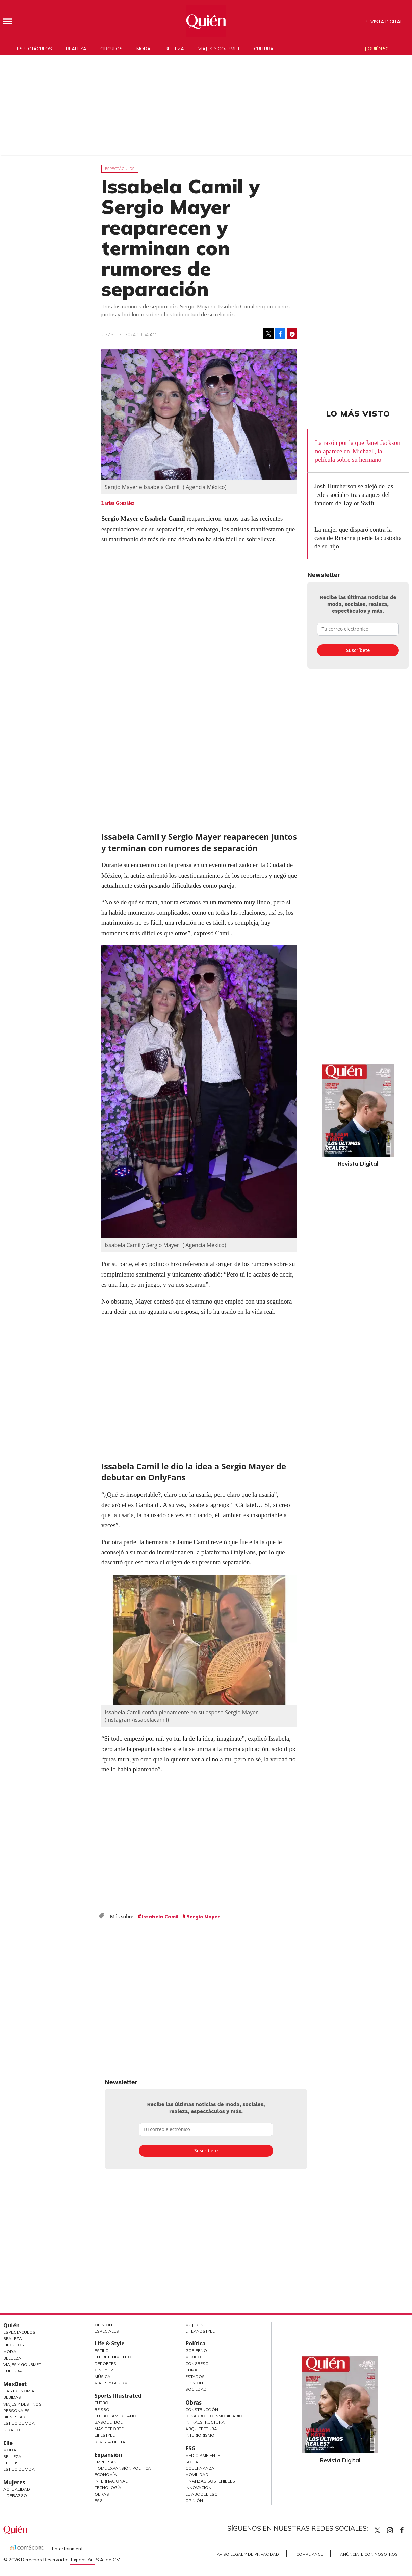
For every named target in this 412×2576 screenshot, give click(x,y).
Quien (377, 2530)
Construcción (201, 2409)
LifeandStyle (200, 2331)
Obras (102, 2494)
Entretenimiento (113, 2356)
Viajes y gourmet (219, 48)
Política (195, 2343)
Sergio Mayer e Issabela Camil (143, 518)
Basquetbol (109, 2422)
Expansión (108, 2455)
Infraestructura (205, 2422)
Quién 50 (378, 49)
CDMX (191, 2369)
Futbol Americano (115, 2415)
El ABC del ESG (201, 2494)
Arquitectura (201, 2428)
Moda (143, 48)
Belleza (174, 48)
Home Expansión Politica (123, 2468)
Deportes (105, 2363)
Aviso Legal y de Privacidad (248, 2554)
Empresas (106, 2461)
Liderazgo (15, 2495)
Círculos (111, 48)
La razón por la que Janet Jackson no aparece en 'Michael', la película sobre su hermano (357, 451)
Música (102, 2376)
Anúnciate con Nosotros (369, 2554)
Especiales (107, 2331)
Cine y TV (104, 2369)
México (193, 2356)
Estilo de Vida (19, 2423)
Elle (8, 2443)
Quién (11, 2325)
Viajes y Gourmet (22, 2364)
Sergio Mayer (203, 1917)
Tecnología (108, 2487)
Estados (195, 2376)
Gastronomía (18, 2390)
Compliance (309, 2554)
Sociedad (196, 2389)
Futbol (103, 2402)
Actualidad (16, 2489)
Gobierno (196, 2350)
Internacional (111, 2481)
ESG (99, 2500)
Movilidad (196, 2474)
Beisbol (103, 2409)
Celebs (11, 2462)
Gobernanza (199, 2468)
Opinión (103, 2324)
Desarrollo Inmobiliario (213, 2415)
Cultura (264, 48)
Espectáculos (34, 48)
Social (193, 2461)
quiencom (396, 2528)
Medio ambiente (202, 2455)
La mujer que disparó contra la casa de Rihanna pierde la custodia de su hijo (358, 538)
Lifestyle (105, 2435)
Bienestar (14, 2416)
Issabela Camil (160, 1917)
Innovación (198, 2487)
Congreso (197, 2363)
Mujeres (14, 2482)
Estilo (102, 2350)
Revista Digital (384, 22)
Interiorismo (199, 2435)
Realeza (76, 48)
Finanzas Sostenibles (210, 2481)
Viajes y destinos (22, 2404)
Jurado (11, 2429)
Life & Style (110, 2343)
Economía (106, 2474)
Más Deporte (109, 2428)
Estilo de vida (19, 2469)
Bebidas (12, 2397)
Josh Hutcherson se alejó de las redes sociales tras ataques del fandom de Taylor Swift (353, 495)
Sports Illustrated (118, 2395)
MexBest (15, 2384)
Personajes (16, 2410)
